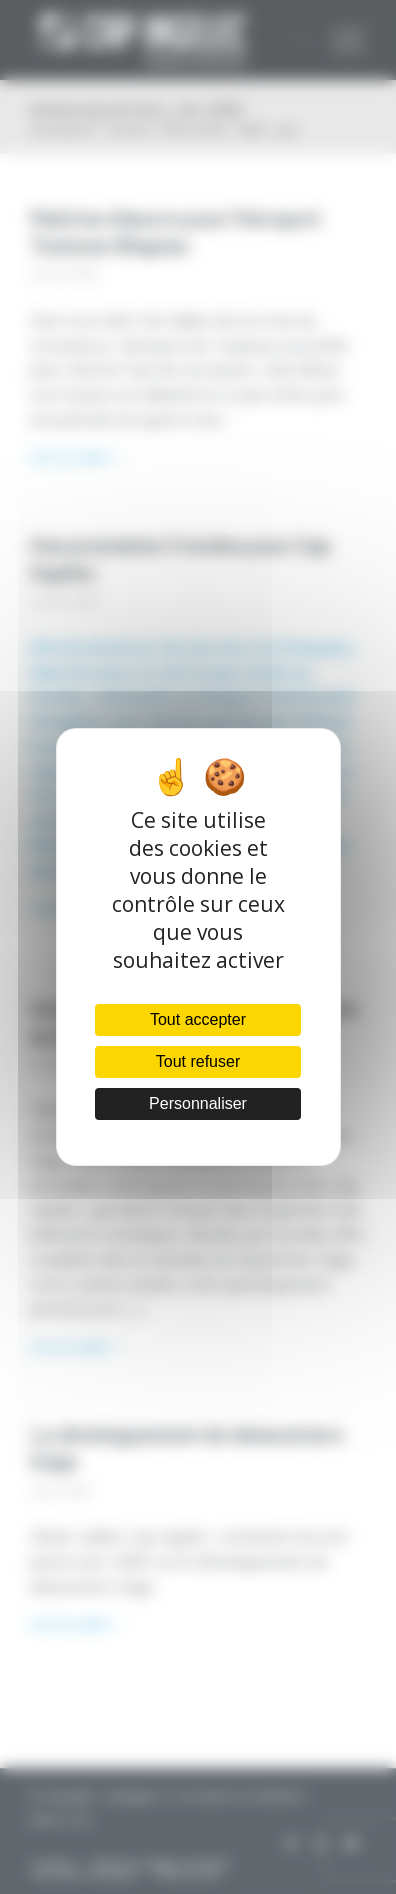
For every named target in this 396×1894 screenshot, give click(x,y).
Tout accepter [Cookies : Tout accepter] (198, 1019)
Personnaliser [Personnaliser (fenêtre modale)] (198, 1103)
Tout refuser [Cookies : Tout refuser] (198, 1061)
